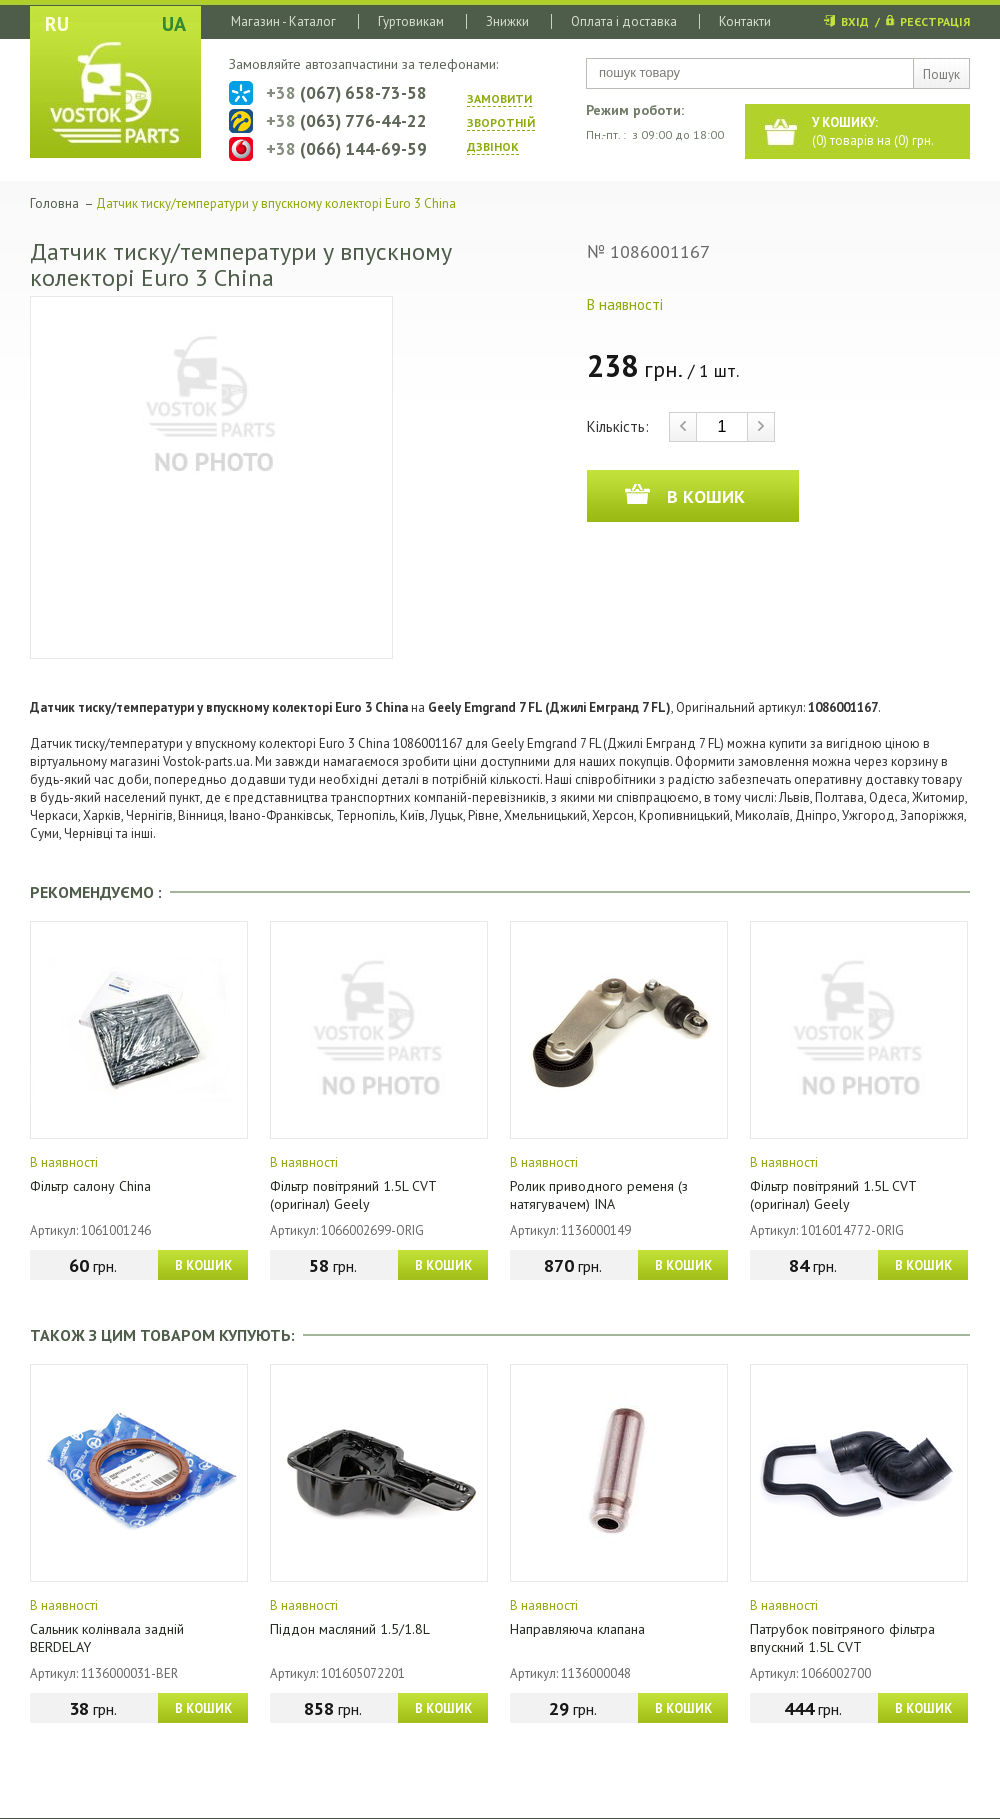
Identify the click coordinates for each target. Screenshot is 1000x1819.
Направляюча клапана (577, 1629)
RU (57, 24)
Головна (54, 203)
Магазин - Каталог (283, 21)
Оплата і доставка (624, 21)
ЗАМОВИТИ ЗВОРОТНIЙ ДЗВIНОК (501, 122)
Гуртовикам (411, 21)
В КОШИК (203, 1265)
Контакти (745, 21)
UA (174, 24)
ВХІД (855, 21)
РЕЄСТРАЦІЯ (935, 21)
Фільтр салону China (90, 1186)
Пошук (941, 74)
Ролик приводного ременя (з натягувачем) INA (599, 1195)
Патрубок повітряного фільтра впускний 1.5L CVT (842, 1638)
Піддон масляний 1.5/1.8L (350, 1629)
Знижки (507, 21)
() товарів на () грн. (873, 131)
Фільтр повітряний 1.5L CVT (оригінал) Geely (353, 1195)
